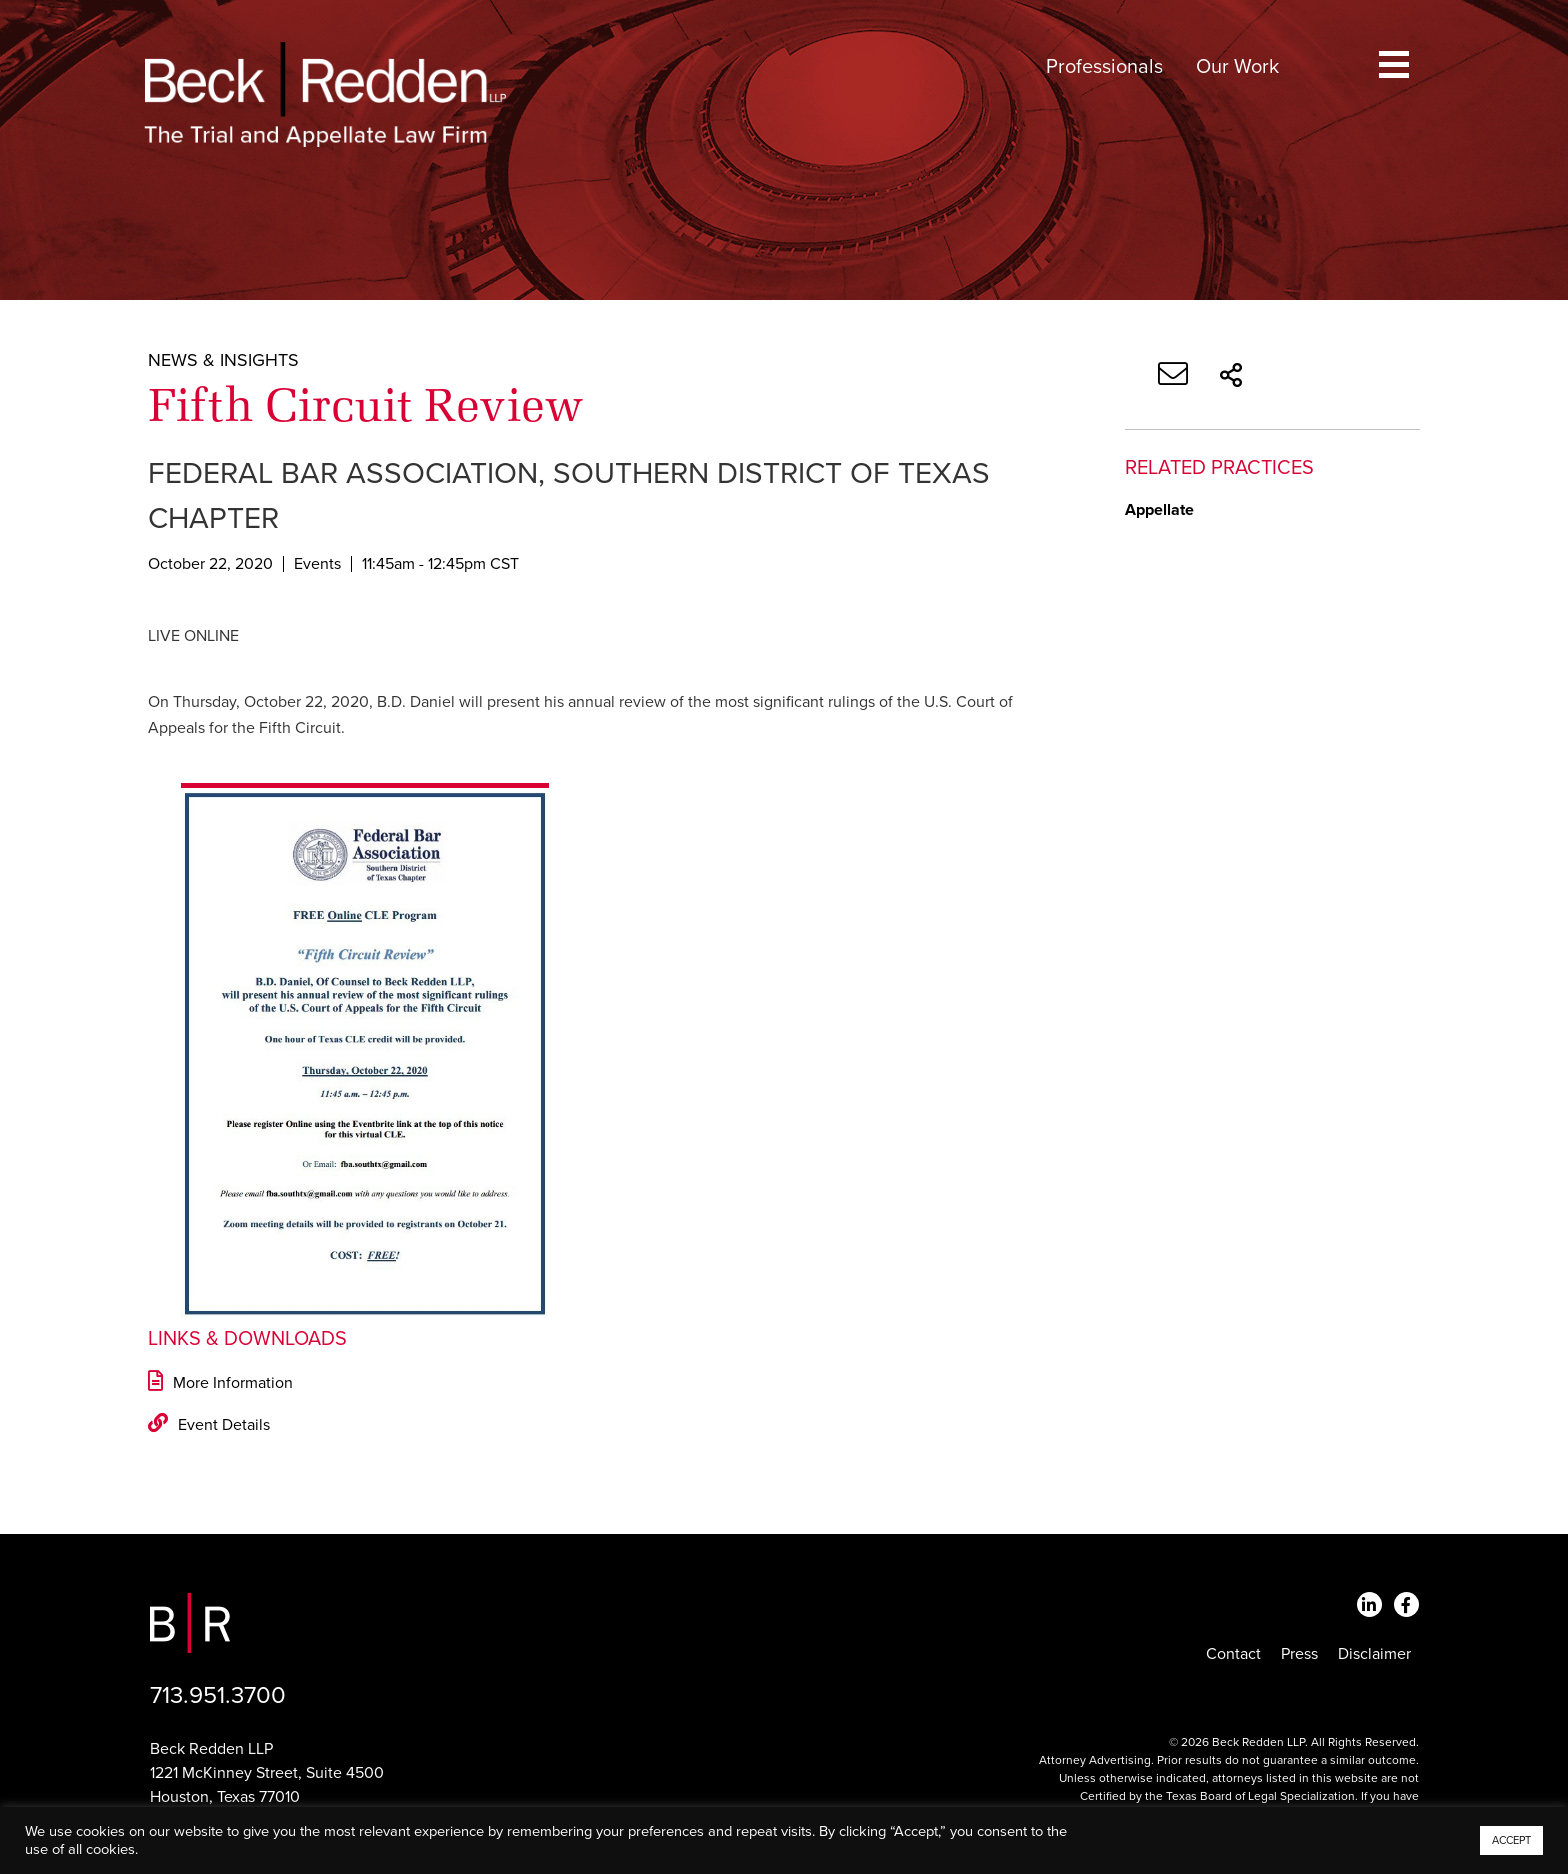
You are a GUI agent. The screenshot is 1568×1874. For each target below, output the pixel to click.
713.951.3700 (218, 1695)
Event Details (209, 1425)
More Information (220, 1383)
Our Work (1237, 67)
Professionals (1104, 67)
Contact (1233, 1654)
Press (1299, 1654)
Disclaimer (1374, 1654)
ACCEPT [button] (1511, 1840)
